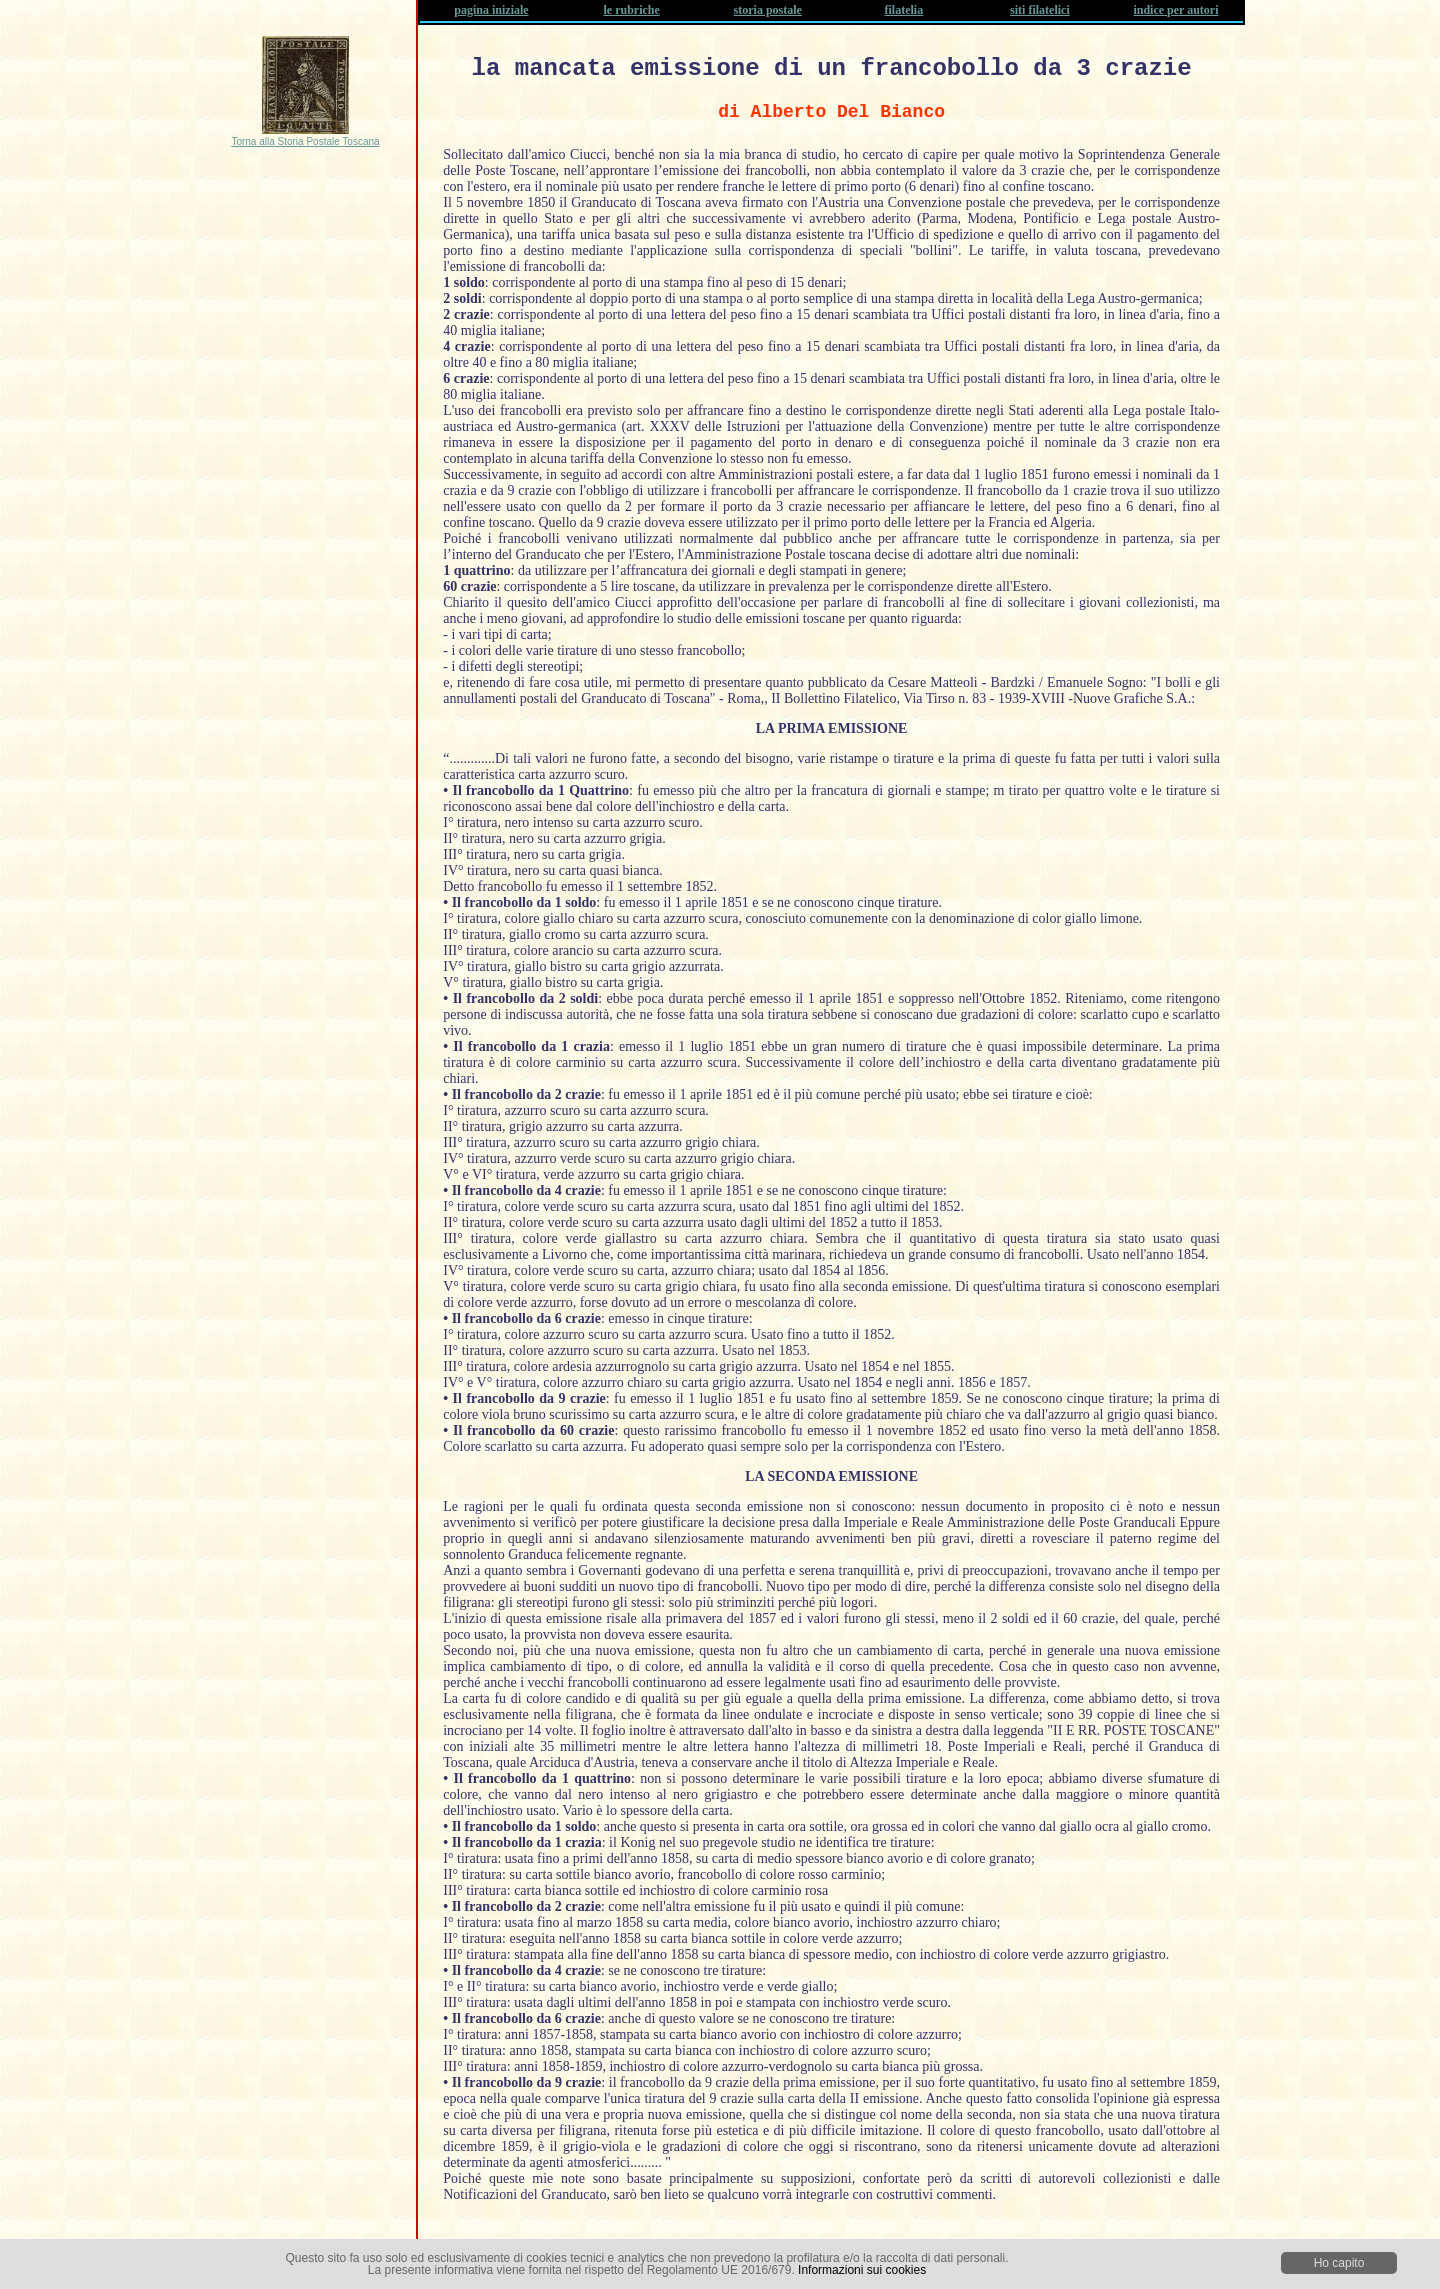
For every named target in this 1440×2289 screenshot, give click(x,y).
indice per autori (1175, 10)
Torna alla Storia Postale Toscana (305, 141)
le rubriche (632, 10)
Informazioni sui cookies (862, 2270)
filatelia (904, 10)
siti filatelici (1040, 10)
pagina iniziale (491, 10)
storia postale (768, 10)
